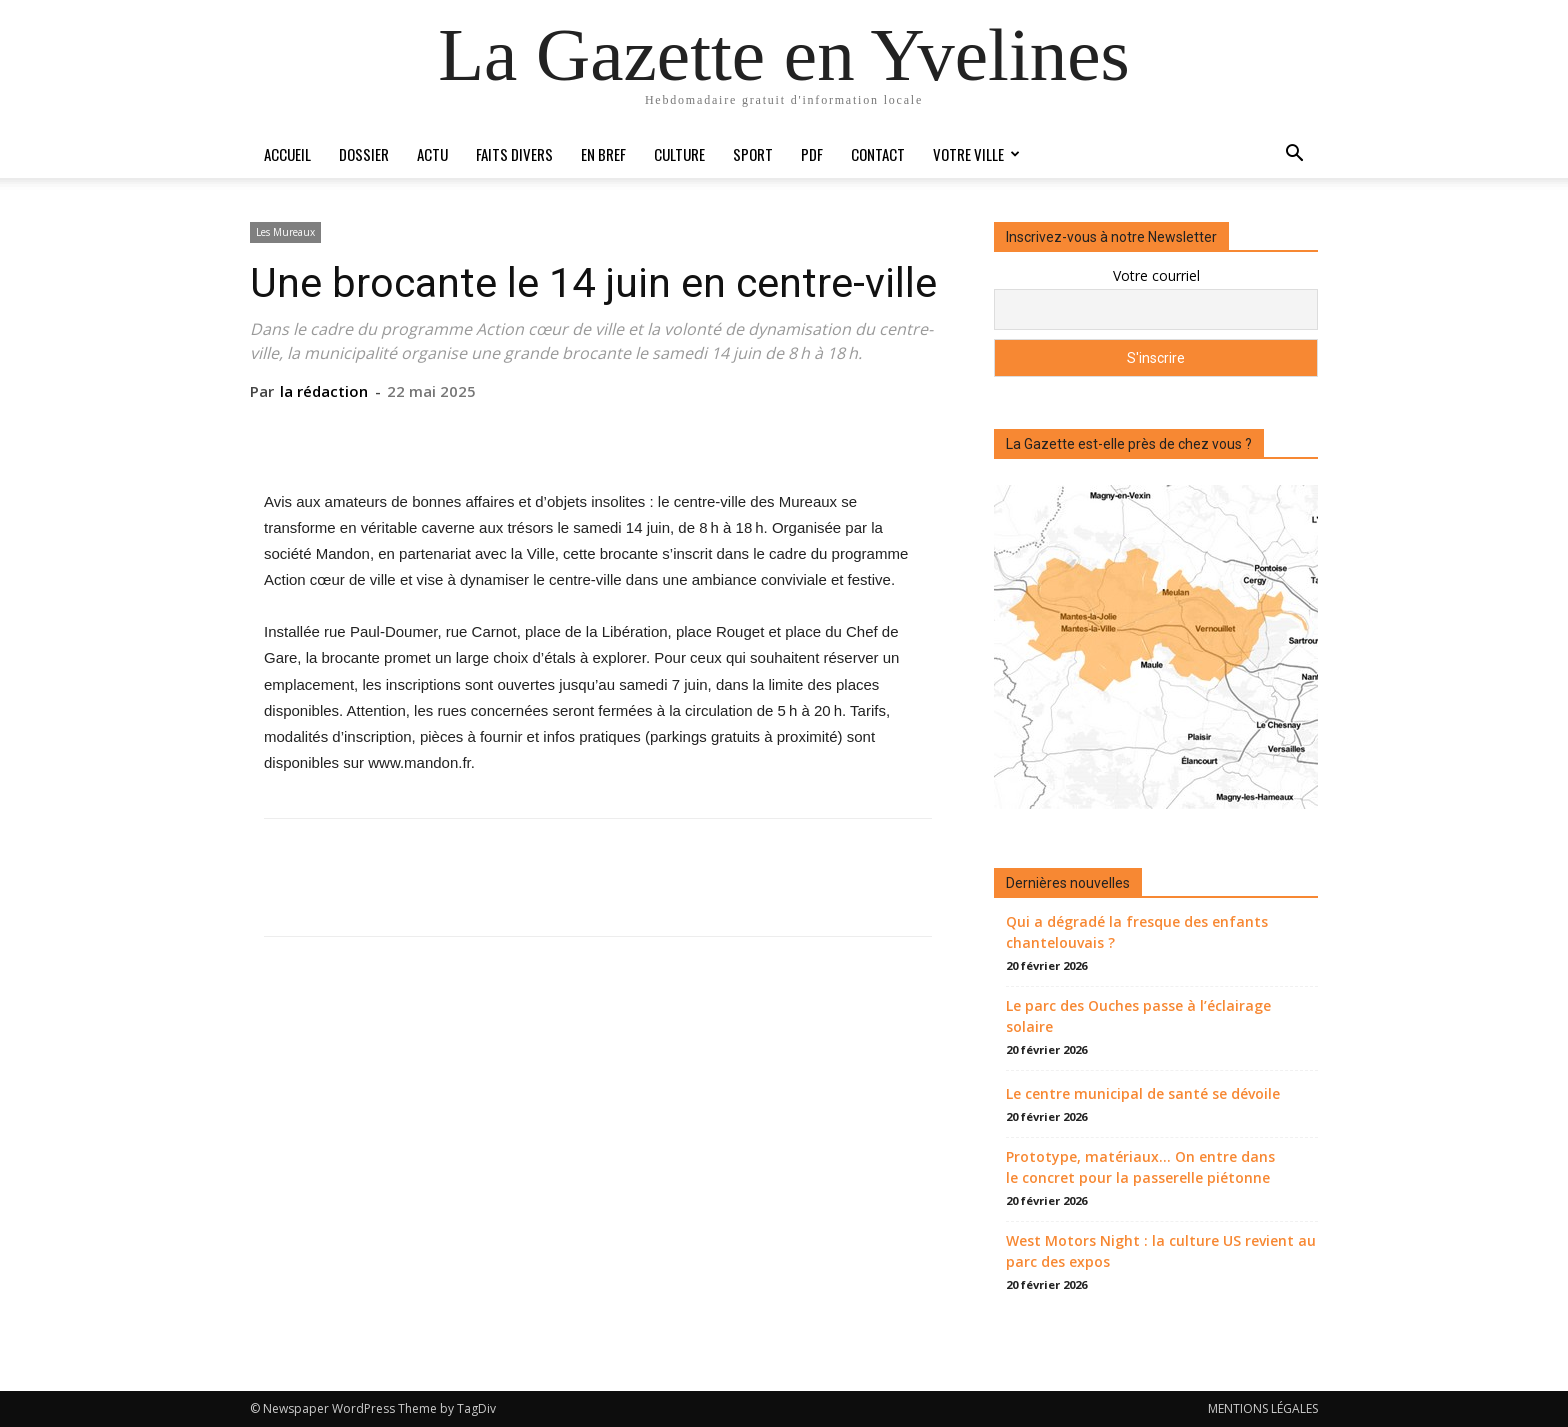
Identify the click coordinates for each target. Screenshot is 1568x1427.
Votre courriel (1156, 275)
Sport (753, 154)
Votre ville (976, 154)
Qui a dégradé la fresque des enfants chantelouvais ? (1137, 932)
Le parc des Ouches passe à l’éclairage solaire (1138, 1016)
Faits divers (514, 154)
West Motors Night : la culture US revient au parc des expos (1161, 1251)
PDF (812, 154)
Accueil (287, 154)
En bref (603, 154)
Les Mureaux (285, 232)
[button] (1294, 155)
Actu (432, 154)
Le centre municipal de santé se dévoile (1143, 1093)
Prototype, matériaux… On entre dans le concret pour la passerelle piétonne (1140, 1167)
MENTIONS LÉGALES (1263, 1408)
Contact (878, 154)
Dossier (364, 154)
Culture (679, 154)
